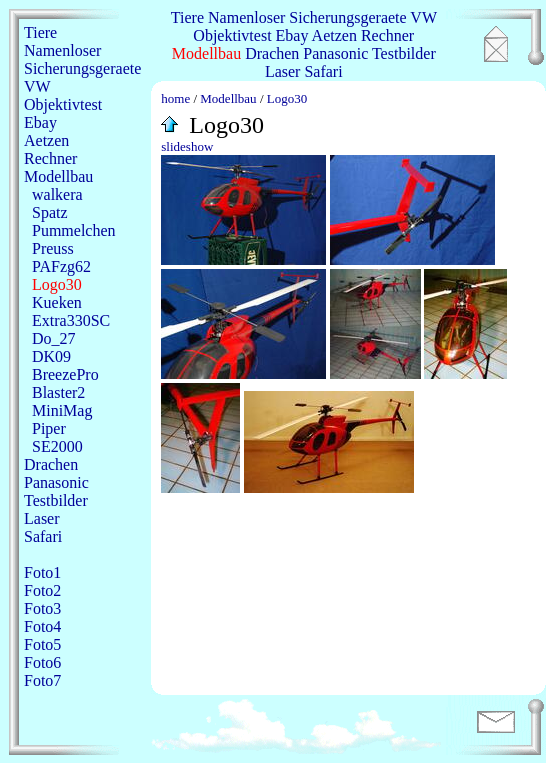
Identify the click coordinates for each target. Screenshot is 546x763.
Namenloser (246, 17)
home (175, 98)
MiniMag (62, 410)
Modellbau (206, 53)
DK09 (51, 356)
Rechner (387, 35)
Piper (49, 428)
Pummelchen (74, 230)
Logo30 (57, 284)
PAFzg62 (61, 266)
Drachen (272, 53)
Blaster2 (58, 392)
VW (423, 17)
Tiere (187, 17)
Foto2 (42, 590)
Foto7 (42, 680)
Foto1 (42, 572)
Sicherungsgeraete (347, 17)
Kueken (57, 302)
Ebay (292, 35)
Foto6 (42, 662)
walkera (57, 194)
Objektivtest (232, 35)
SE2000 (57, 446)
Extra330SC (71, 320)
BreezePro (65, 374)
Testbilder (404, 53)
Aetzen (334, 35)
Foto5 (42, 644)
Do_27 (54, 338)
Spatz (50, 212)
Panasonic (335, 53)
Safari (323, 71)
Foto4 (42, 626)
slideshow (187, 146)
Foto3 (42, 608)
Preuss (53, 248)
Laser (283, 71)
